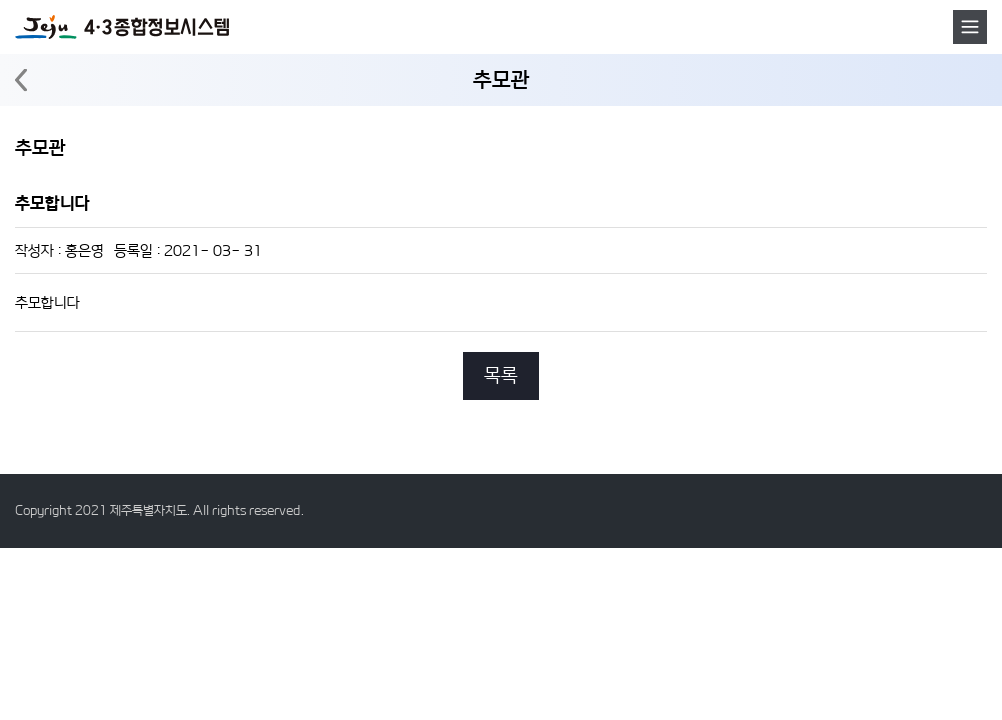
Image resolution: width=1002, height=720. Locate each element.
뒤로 (21, 80)
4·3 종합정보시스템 (122, 27)
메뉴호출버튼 (970, 27)
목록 (501, 375)
